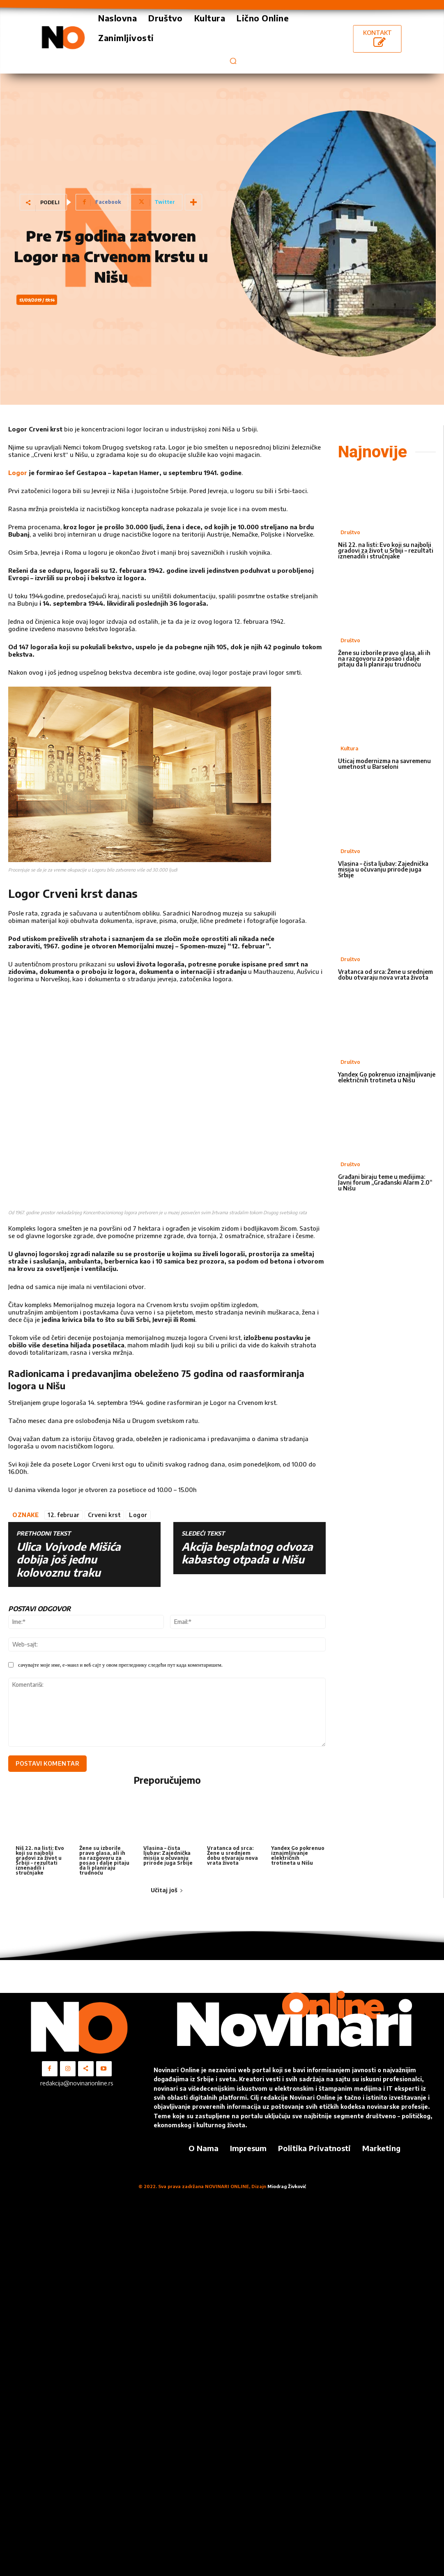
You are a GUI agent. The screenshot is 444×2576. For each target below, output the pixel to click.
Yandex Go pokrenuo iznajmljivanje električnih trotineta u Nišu (297, 1855)
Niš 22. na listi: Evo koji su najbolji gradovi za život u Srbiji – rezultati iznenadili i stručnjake (40, 1860)
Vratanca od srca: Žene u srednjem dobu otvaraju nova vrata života (232, 1855)
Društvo (350, 532)
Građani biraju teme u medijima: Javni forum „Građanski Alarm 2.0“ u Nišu (385, 1182)
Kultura (349, 748)
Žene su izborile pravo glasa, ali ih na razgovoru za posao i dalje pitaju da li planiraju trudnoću (104, 1860)
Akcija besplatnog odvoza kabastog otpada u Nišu (247, 1553)
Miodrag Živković (286, 2186)
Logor (18, 472)
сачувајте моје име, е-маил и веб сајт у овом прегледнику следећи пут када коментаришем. (120, 1664)
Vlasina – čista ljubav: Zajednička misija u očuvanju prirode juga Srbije (168, 1855)
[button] (233, 60)
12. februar (64, 1514)
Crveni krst (104, 1514)
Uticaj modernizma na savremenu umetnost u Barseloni (384, 763)
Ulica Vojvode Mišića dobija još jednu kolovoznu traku (68, 1559)
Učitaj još (167, 1889)
